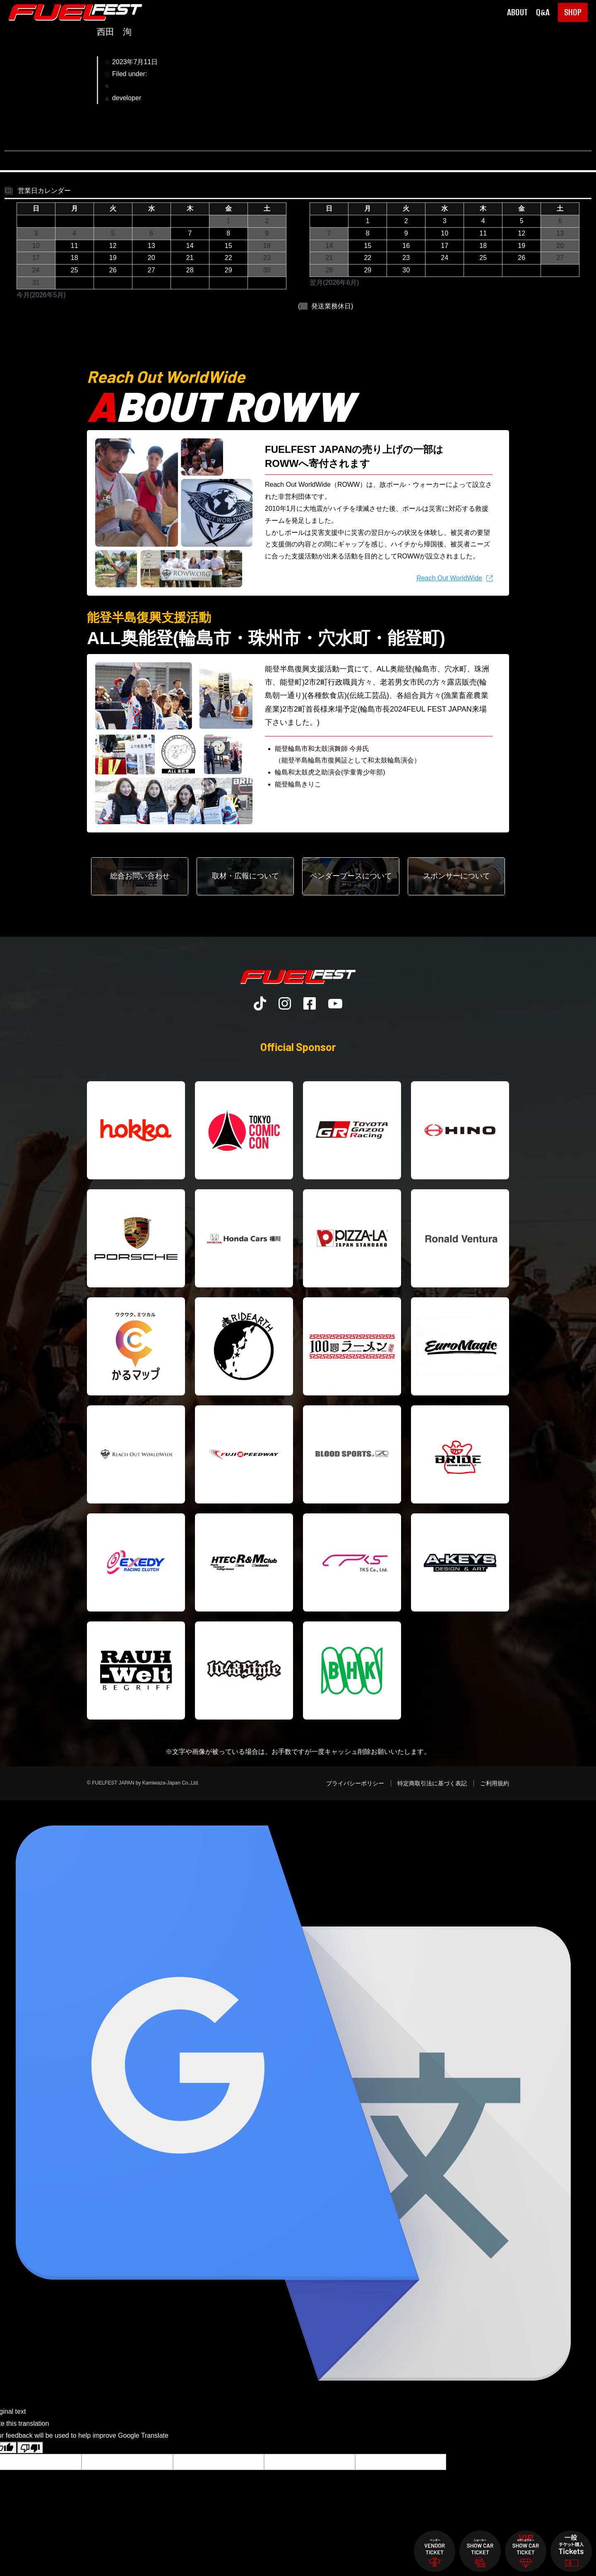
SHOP (573, 12)
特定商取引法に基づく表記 (432, 1783)
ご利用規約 (494, 1783)
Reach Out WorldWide (449, 578)
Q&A (543, 12)
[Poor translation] (30, 2447)
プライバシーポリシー (355, 1783)
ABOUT (517, 12)
